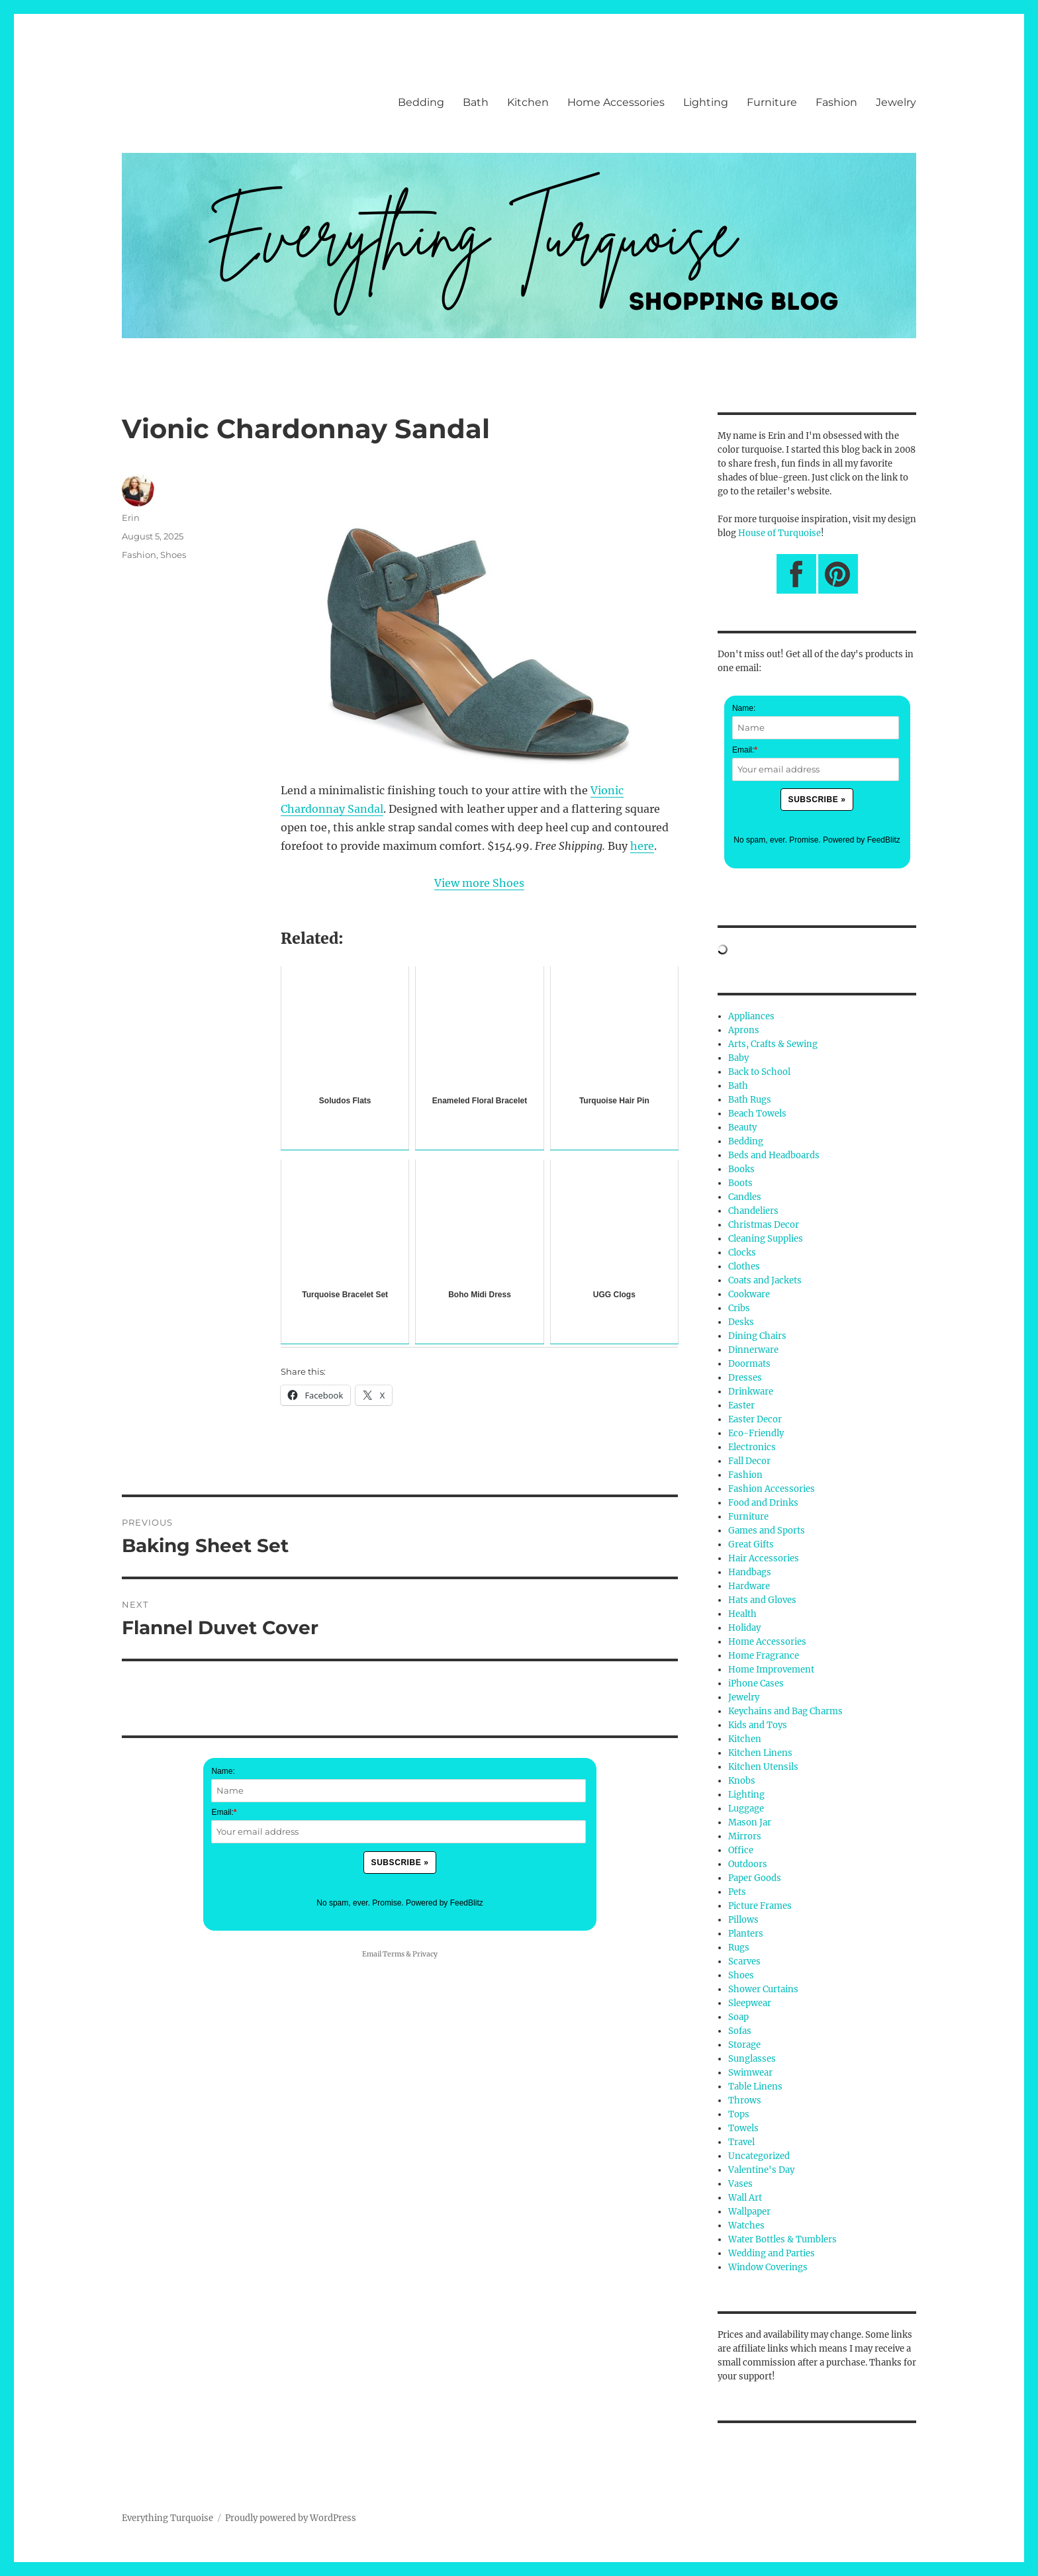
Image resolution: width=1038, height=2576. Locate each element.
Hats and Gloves (762, 1600)
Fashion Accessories (771, 1489)
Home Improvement (771, 1669)
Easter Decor (755, 1419)
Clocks (742, 1252)
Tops (738, 2114)
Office (740, 1850)
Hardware (749, 1586)
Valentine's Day (761, 2170)
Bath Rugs (749, 1099)
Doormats (749, 1363)
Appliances (751, 1016)
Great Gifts (751, 1544)
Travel (741, 2142)
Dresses (745, 1377)
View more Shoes (479, 883)
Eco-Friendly (756, 1433)
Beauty (742, 1127)
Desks (741, 1322)
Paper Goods (754, 1878)
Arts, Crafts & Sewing (773, 1044)
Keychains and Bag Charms (785, 1711)
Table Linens (755, 2086)
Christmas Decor (763, 1224)
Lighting (705, 102)
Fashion (836, 102)
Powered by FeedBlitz (444, 1903)
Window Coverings (768, 2267)
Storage (744, 2044)
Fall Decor (749, 1461)
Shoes (173, 554)
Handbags (749, 1572)
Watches (746, 2225)
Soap (738, 2017)
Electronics (752, 1447)
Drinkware (750, 1391)
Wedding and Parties (771, 2253)
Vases (740, 2183)
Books (741, 1169)
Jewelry (896, 102)
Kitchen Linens (760, 1753)
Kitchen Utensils (763, 1766)
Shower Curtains (763, 1989)
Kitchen (528, 102)
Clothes (744, 1266)
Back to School (759, 1072)
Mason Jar (749, 1822)
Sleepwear (749, 2003)
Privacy (425, 1954)
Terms (393, 1954)
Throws (744, 2100)
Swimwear (750, 2072)
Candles (744, 1197)
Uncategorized (759, 2156)
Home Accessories (616, 102)
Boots (740, 1183)
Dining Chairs (757, 1336)
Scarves (744, 1961)
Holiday (744, 1627)
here (642, 845)
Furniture (772, 102)
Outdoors (747, 1864)
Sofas (739, 2031)
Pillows (743, 1919)
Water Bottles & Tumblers (782, 2239)
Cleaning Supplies (765, 1238)
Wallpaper (749, 2211)
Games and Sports (766, 1530)
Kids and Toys (757, 1725)
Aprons (743, 1030)
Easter (741, 1405)
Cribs (739, 1308)
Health (742, 1614)
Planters (745, 1933)
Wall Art (745, 2197)
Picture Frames (760, 1905)
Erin (131, 517)
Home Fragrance (763, 1655)
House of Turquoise (779, 533)
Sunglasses (752, 2058)
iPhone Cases (756, 1683)
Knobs (741, 1780)
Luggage (746, 1808)
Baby (738, 1058)
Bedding (421, 102)
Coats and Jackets (765, 1280)
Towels (743, 2128)
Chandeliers (753, 1211)
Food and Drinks (763, 1502)
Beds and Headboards (774, 1155)
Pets (737, 1892)
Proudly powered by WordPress (290, 2518)
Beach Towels (757, 1113)
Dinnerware (753, 1350)
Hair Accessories (763, 1558)
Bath (476, 102)
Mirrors (744, 1836)
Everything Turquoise (167, 2518)
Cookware (749, 1294)
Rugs (738, 1947)
